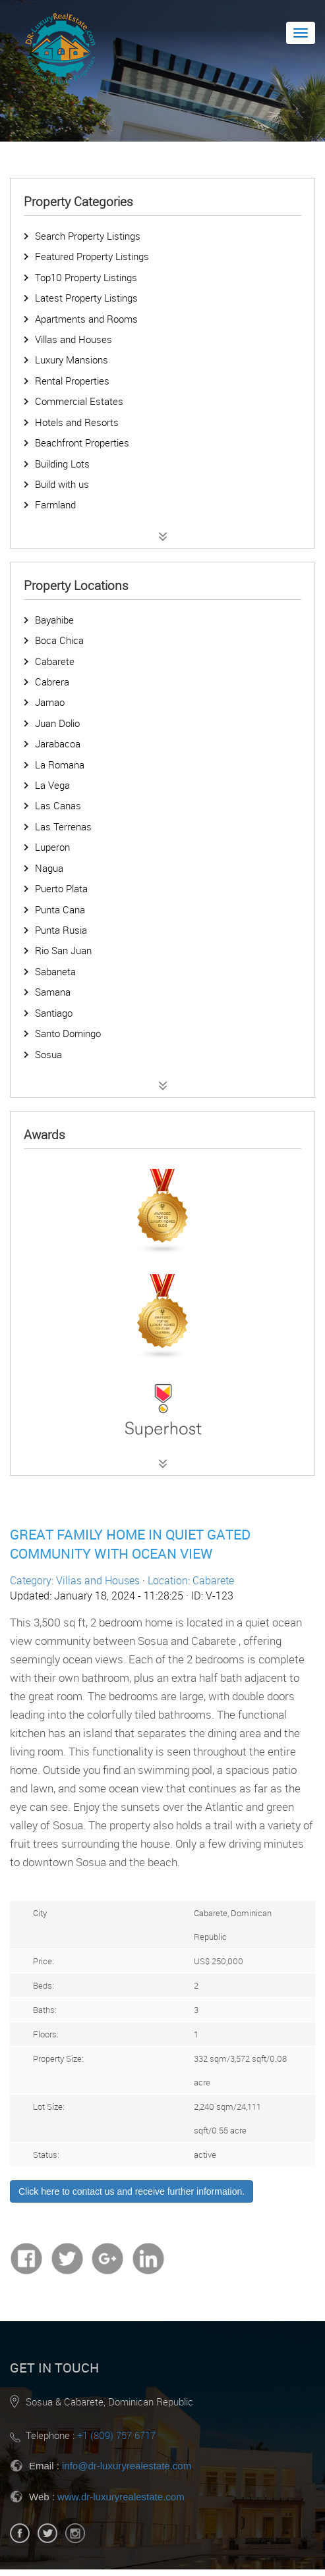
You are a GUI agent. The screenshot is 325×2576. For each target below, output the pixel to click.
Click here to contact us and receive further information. (131, 2191)
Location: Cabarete (191, 1580)
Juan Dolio (57, 723)
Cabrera (52, 681)
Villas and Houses (73, 339)
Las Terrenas (63, 826)
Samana (53, 991)
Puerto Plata (61, 888)
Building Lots (62, 463)
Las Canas (58, 805)
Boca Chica (59, 640)
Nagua (49, 867)
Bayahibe (54, 619)
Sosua (48, 1054)
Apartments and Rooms (86, 318)
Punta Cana (60, 909)
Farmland (55, 504)
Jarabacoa (57, 743)
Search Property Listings (87, 235)
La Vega (52, 785)
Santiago (54, 1012)
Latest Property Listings (86, 297)
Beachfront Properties (82, 442)
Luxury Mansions (71, 359)
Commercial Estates (79, 401)
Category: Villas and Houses (75, 1580)
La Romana (59, 764)
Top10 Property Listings (86, 277)
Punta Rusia (61, 929)
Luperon (52, 846)
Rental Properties (72, 380)
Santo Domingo (68, 1033)
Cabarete (54, 661)
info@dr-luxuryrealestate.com (126, 2465)
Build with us (62, 484)
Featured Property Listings (92, 256)
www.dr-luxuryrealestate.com (121, 2496)
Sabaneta (55, 971)
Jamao (50, 702)
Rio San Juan (63, 950)
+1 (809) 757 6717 (116, 2435)
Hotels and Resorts (77, 422)
